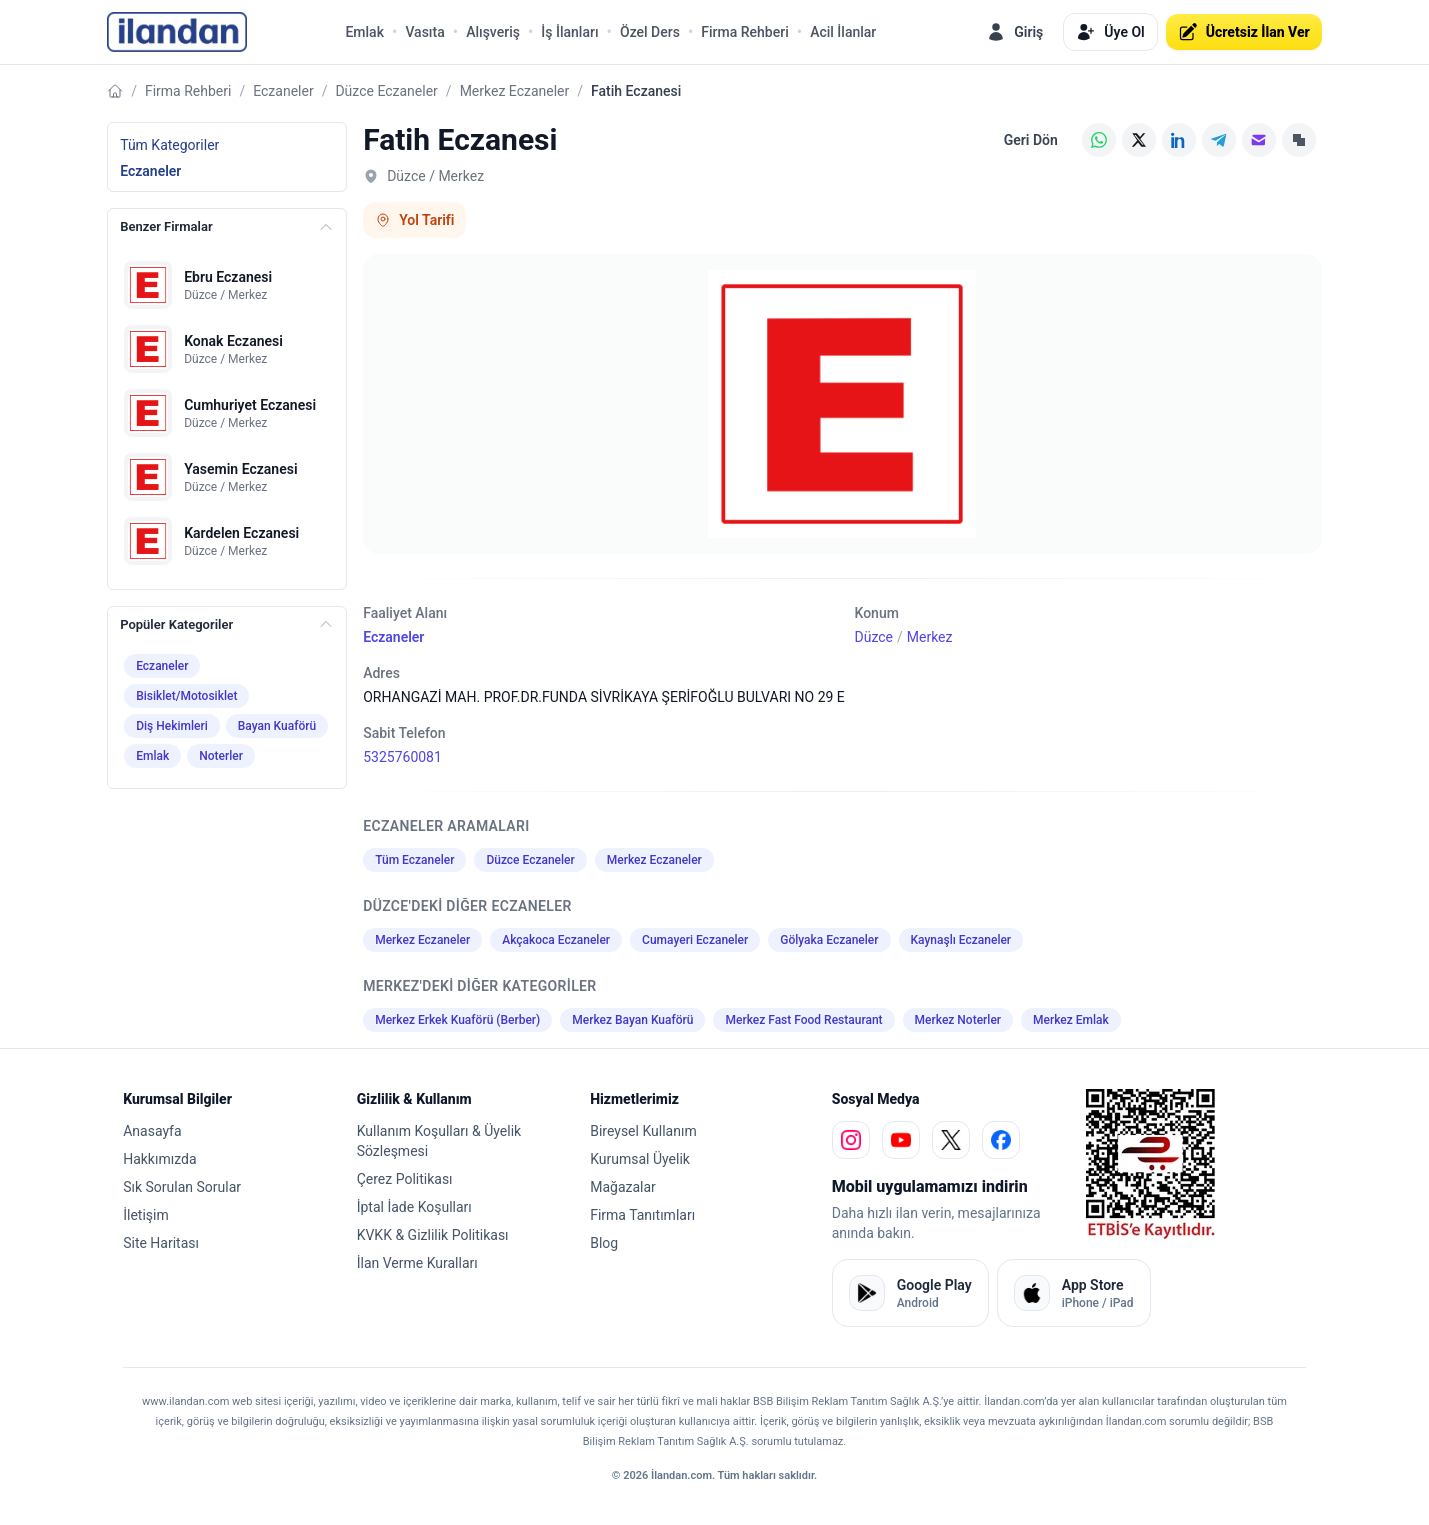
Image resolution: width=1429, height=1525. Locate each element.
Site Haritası (161, 1243)
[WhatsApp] (1099, 140)
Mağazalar (623, 1187)
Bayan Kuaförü (277, 726)
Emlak (364, 32)
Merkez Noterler (958, 1020)
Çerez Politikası (405, 1179)
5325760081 (402, 757)
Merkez (930, 637)
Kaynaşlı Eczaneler (961, 940)
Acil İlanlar (843, 32)
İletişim (146, 1215)
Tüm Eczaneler (414, 860)
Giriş (1014, 32)
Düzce (873, 637)
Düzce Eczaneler (386, 91)
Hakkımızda (159, 1159)
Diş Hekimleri (172, 726)
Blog (604, 1243)
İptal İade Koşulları (414, 1207)
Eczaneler (283, 91)
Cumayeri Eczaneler (695, 940)
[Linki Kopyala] (1299, 140)
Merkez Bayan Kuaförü (632, 1020)
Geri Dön (1031, 140)
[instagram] (851, 1140)
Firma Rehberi (744, 32)
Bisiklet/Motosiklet (186, 696)
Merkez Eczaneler (515, 91)
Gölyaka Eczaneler (829, 940)
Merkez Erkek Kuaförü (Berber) (457, 1020)
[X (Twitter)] (1139, 140)
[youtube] (901, 1140)
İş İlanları (569, 32)
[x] (951, 1140)
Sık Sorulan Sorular (182, 1187)
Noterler (221, 756)
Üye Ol (1110, 32)
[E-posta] (1259, 140)
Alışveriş (493, 32)
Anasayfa (152, 1131)
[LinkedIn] (1179, 140)
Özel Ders (650, 32)
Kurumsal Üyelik (640, 1159)
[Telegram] (1219, 140)
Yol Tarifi (414, 220)
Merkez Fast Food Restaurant (803, 1020)
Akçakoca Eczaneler (556, 940)
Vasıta (424, 32)
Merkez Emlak (1071, 1020)
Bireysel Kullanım (643, 1131)
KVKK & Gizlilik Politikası (433, 1235)
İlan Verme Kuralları (417, 1263)
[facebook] (1001, 1140)
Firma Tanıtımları (642, 1215)
